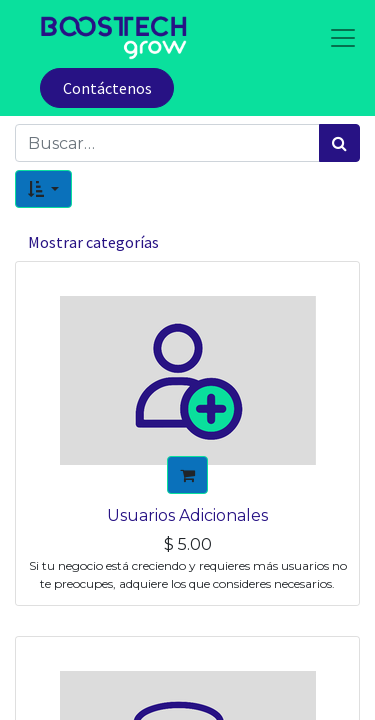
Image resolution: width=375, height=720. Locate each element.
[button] (43, 189)
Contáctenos (107, 88)
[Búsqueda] (339, 143)
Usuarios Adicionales (187, 515)
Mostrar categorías (93, 242)
